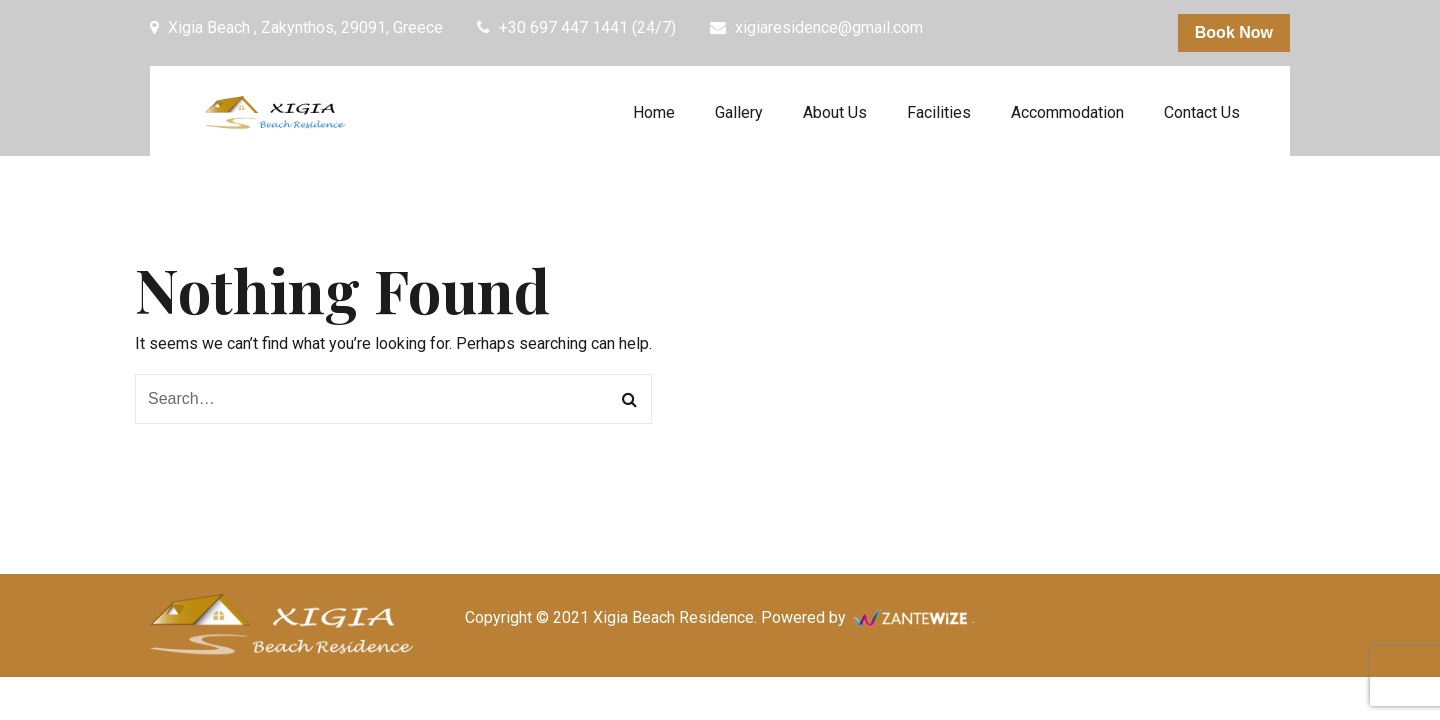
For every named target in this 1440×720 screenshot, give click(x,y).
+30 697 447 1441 (563, 27)
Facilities (939, 112)
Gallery (739, 112)
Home (654, 112)
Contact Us (1202, 112)
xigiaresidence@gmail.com (829, 27)
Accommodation (1067, 112)
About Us (835, 112)
